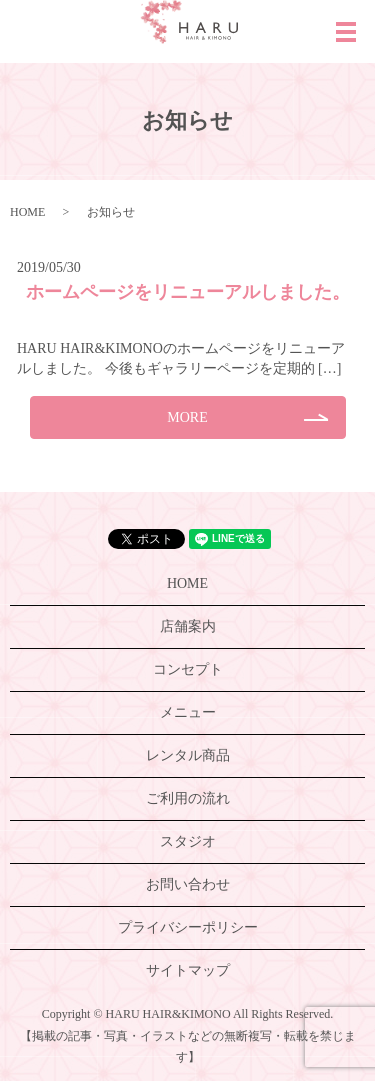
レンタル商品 (188, 755)
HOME (27, 212)
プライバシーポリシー (188, 927)
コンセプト (188, 669)
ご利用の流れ (188, 798)
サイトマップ (188, 970)
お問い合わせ (188, 884)
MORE (187, 417)
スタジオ (188, 841)
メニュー (188, 712)
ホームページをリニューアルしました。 (188, 292)
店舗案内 (188, 626)
